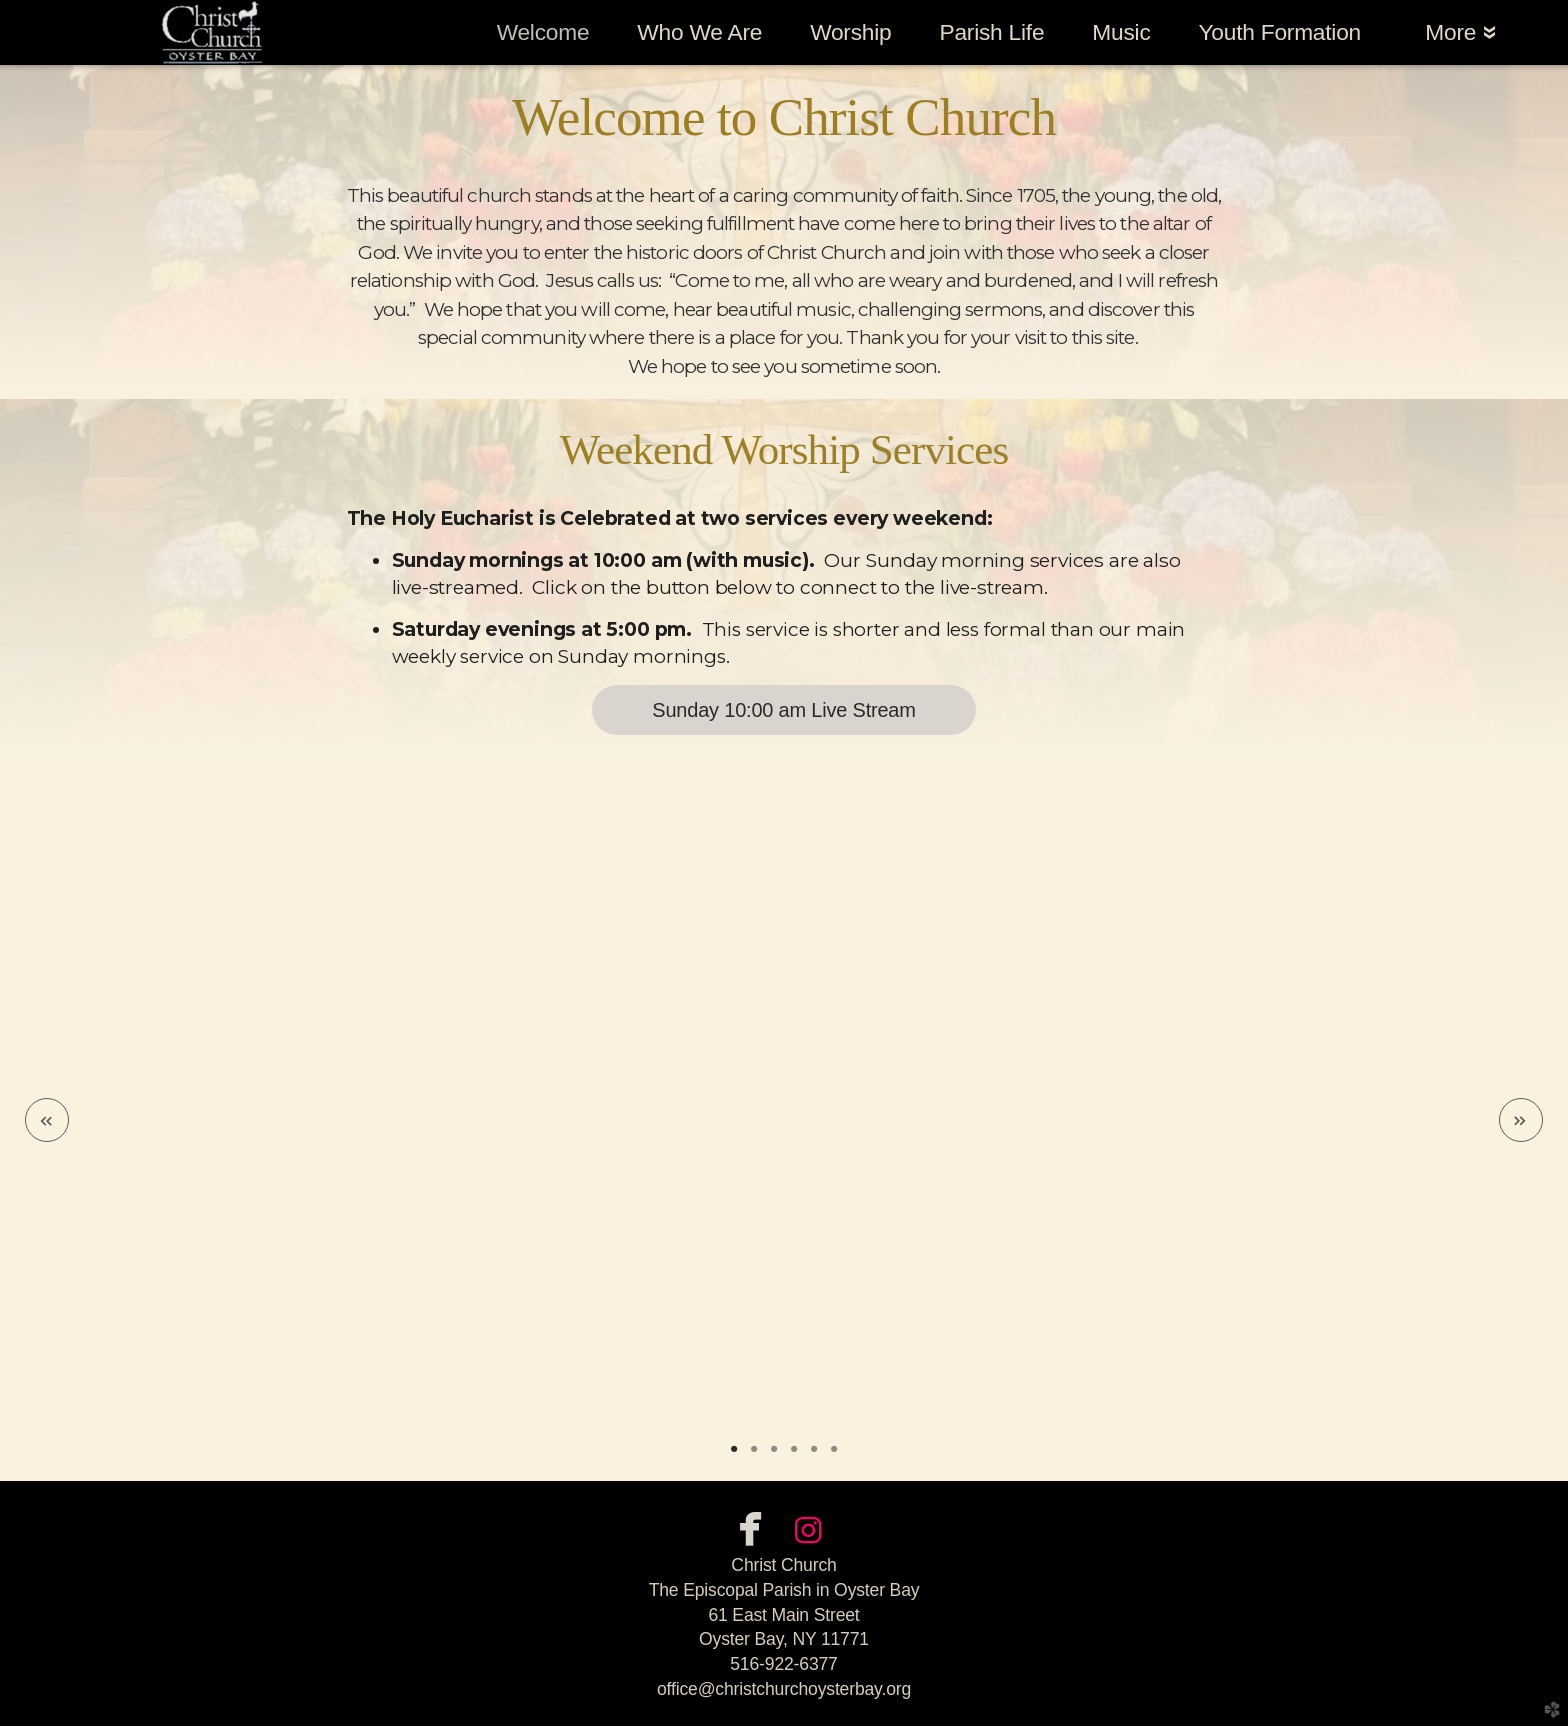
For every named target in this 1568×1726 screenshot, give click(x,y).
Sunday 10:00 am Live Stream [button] (783, 710)
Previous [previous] (47, 1120)
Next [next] (1521, 1120)
